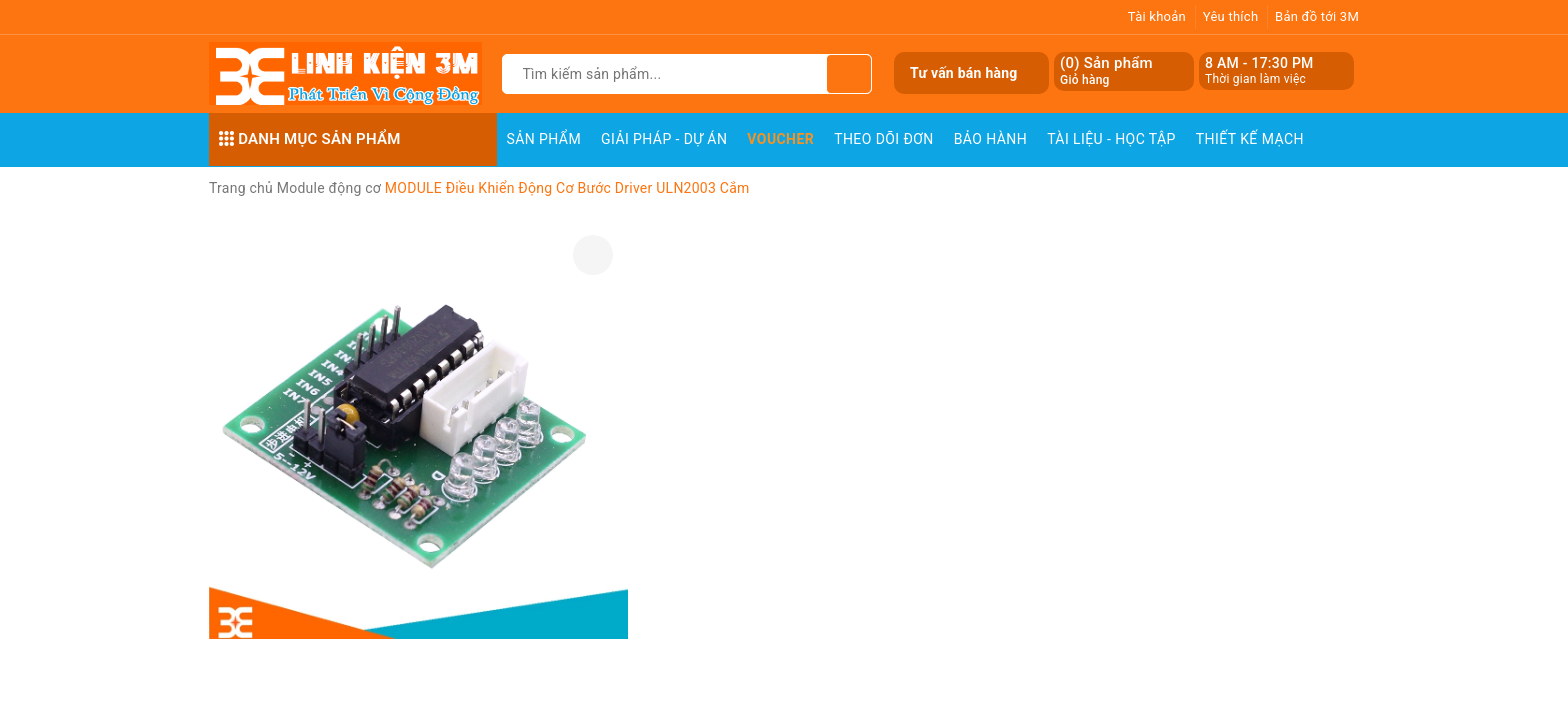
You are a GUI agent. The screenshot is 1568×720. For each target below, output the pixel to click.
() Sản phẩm (1106, 71)
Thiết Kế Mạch (1250, 139)
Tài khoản (1157, 16)
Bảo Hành (990, 139)
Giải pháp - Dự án (664, 139)
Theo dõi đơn (884, 139)
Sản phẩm (544, 139)
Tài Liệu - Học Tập (1111, 139)
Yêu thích (1231, 16)
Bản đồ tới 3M (1317, 16)
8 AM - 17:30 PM (1259, 63)
